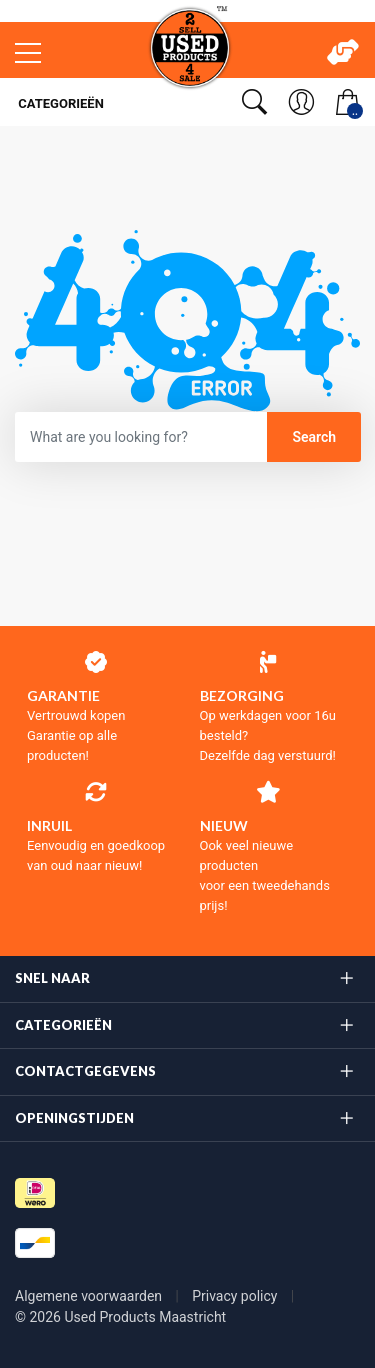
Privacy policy (236, 1296)
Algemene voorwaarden (90, 1296)
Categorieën (59, 103)
